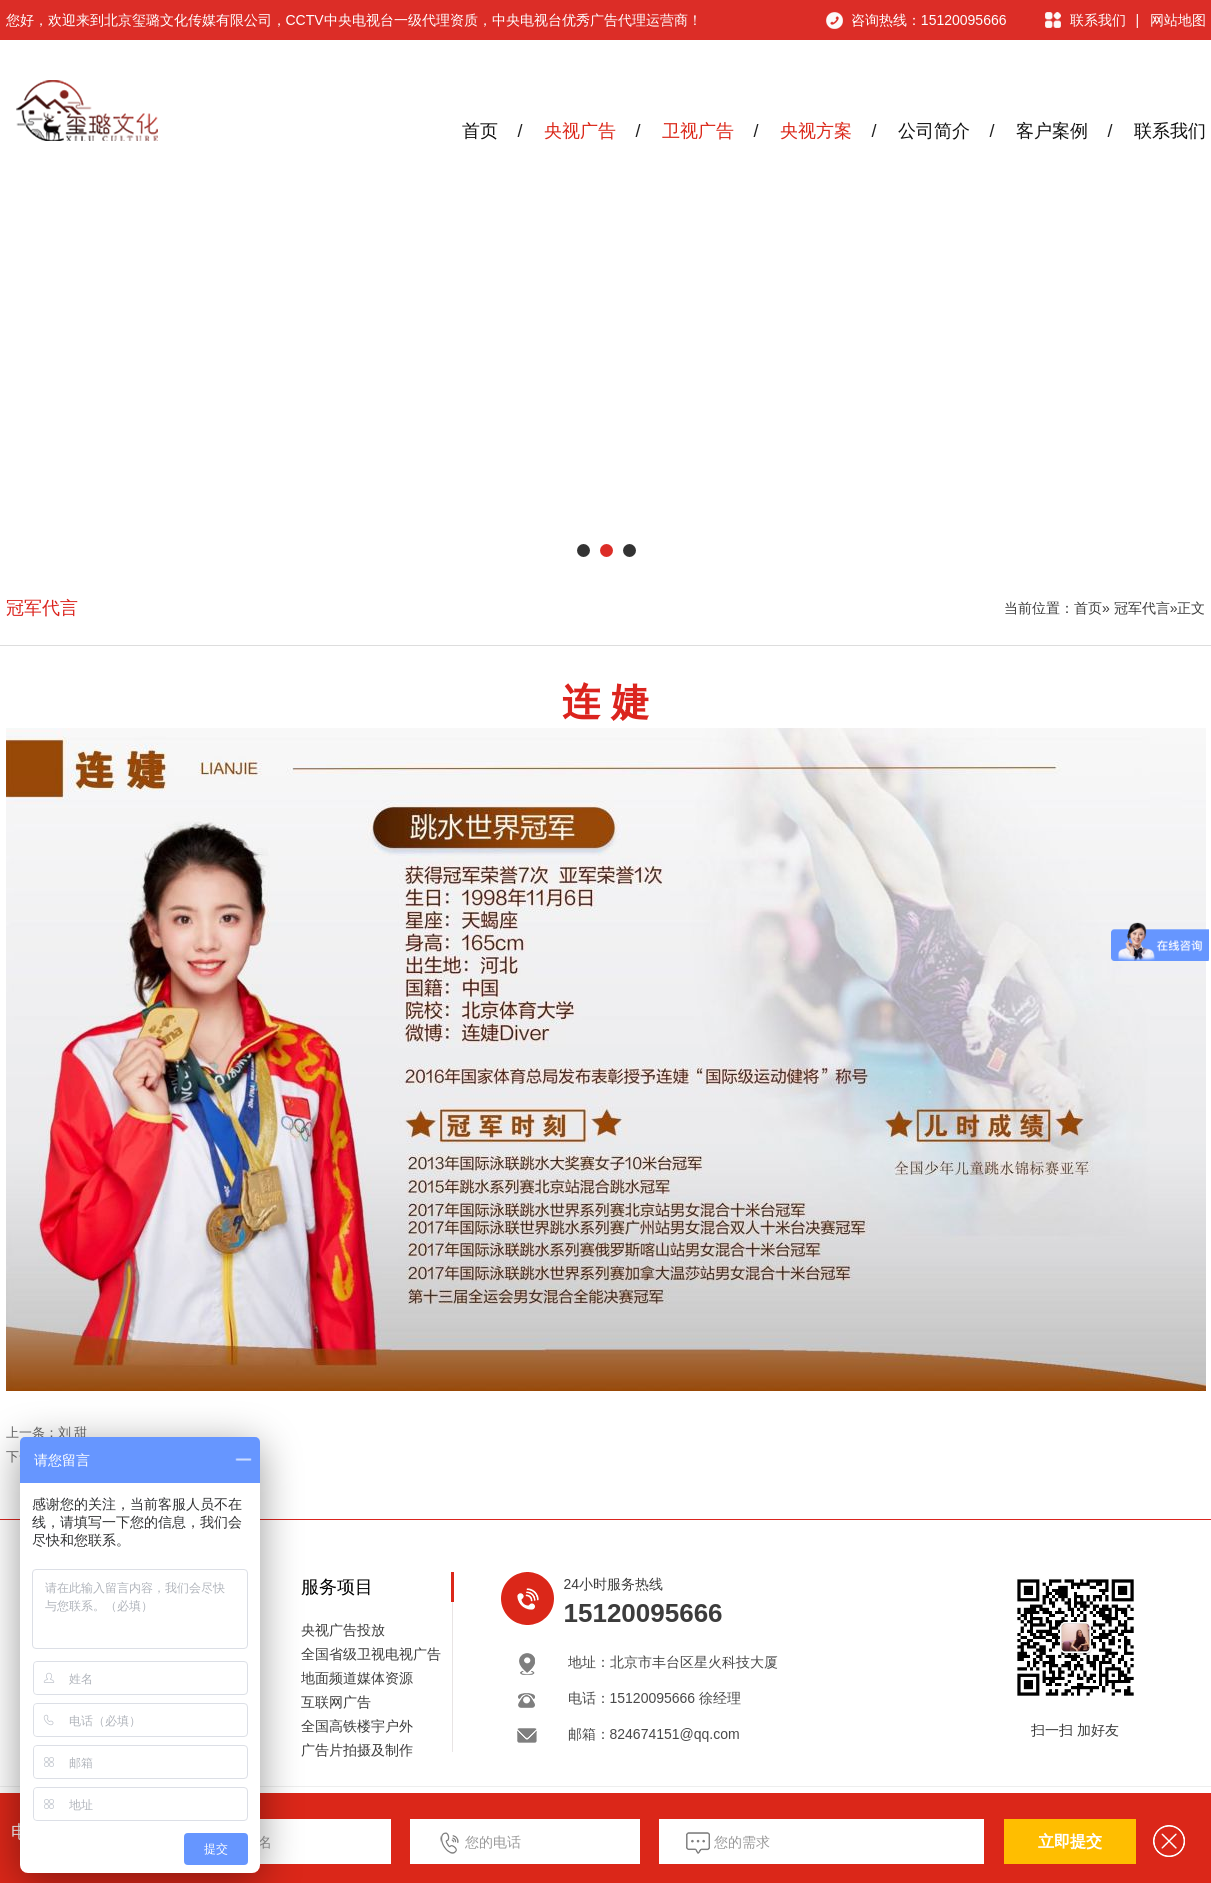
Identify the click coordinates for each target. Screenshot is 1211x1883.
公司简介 (934, 131)
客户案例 (1052, 131)
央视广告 (580, 131)
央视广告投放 (343, 1630)
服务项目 (337, 1587)
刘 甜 (73, 1432)
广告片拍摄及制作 (357, 1750)
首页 (480, 131)
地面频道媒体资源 (357, 1678)
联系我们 (1098, 20)
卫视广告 (698, 131)
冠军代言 (42, 608)
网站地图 (1178, 20)
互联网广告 (336, 1702)
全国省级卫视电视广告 (371, 1654)
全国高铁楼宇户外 (357, 1726)
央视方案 (816, 131)
